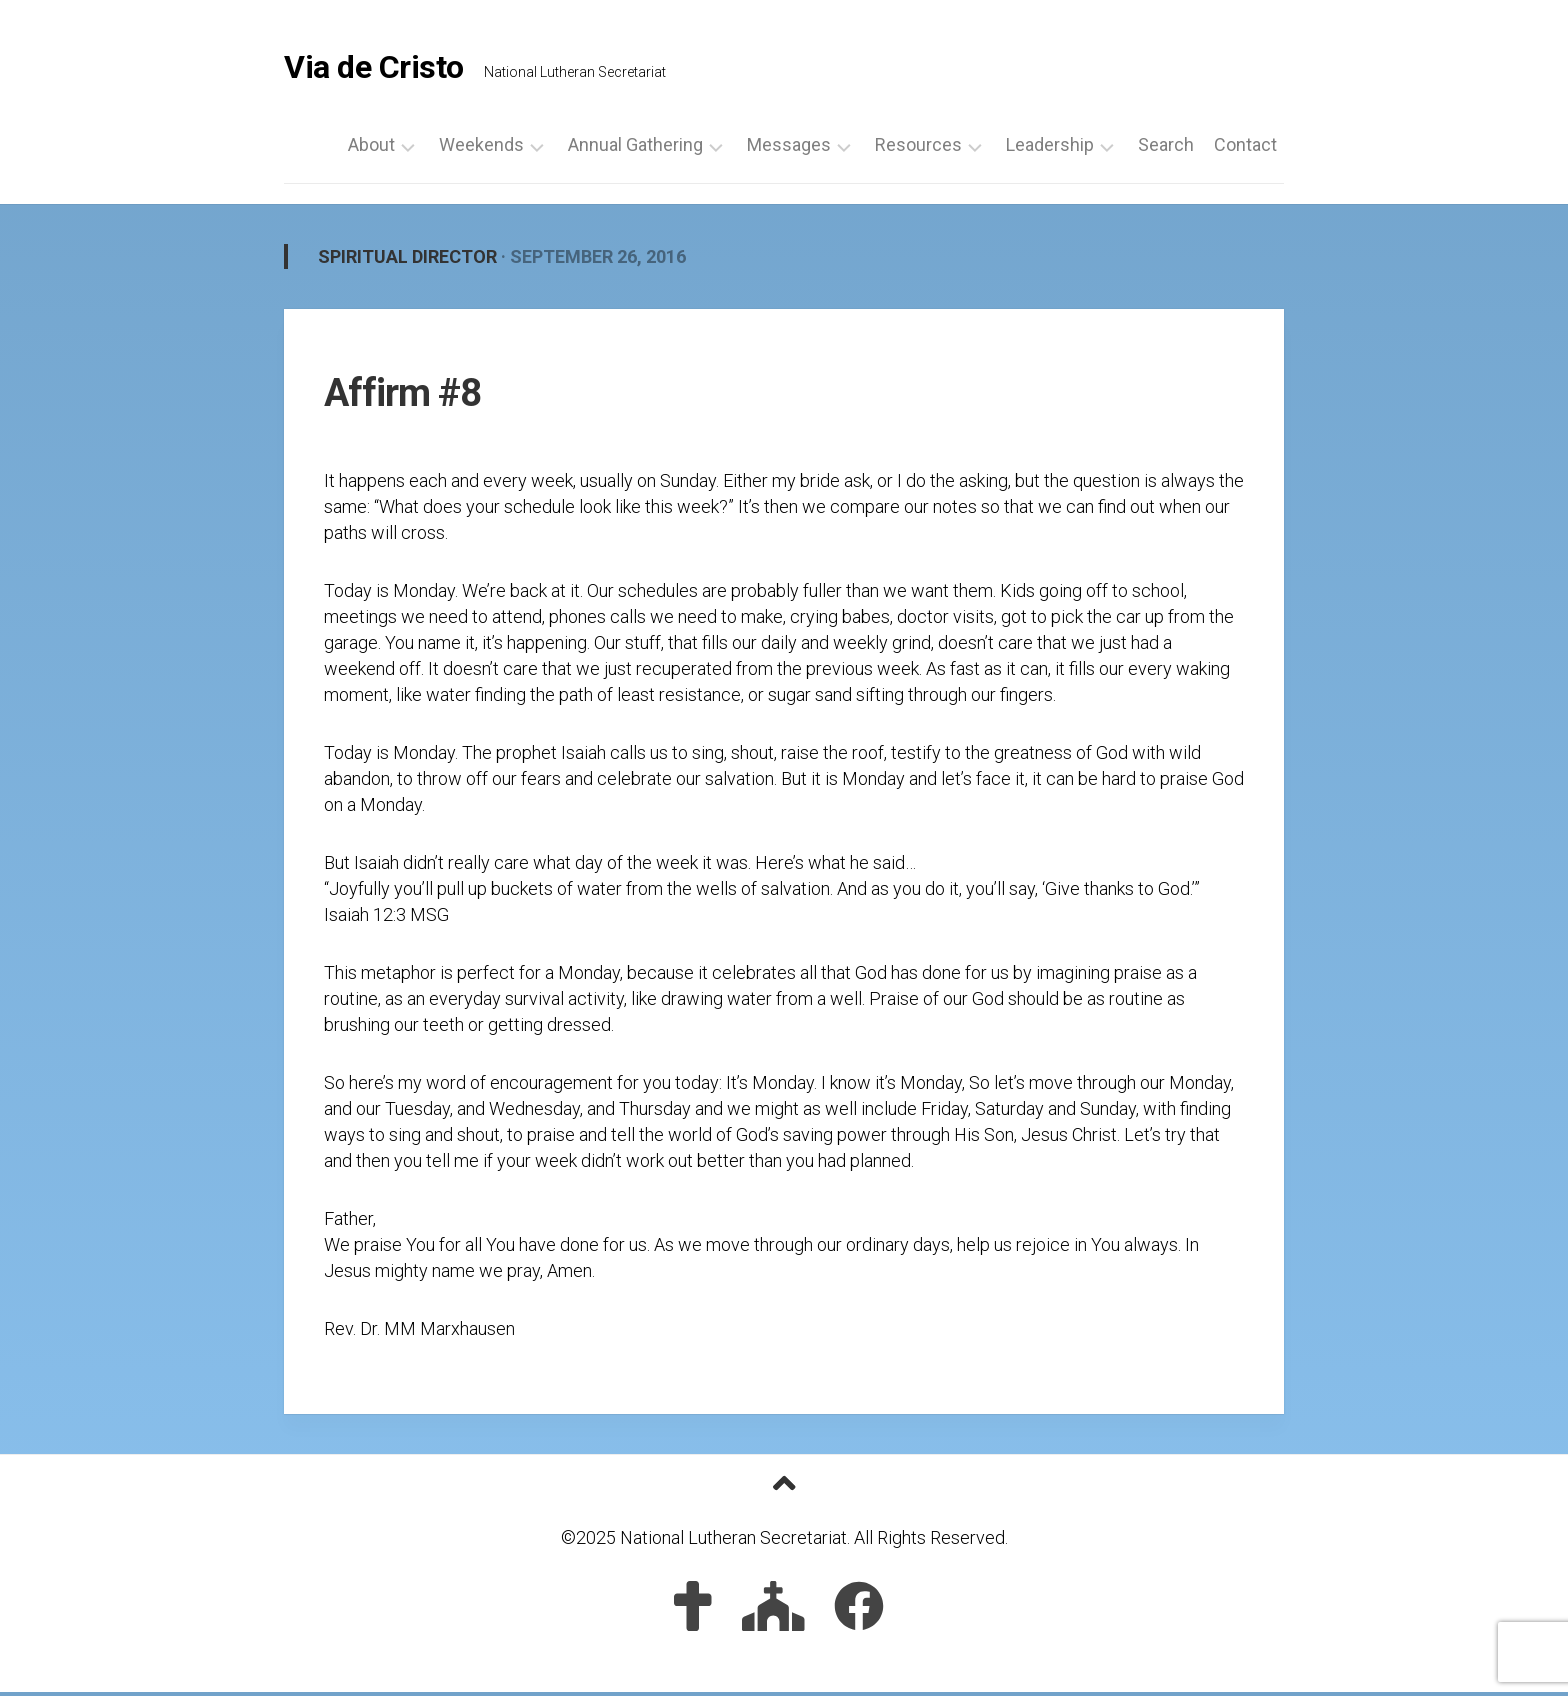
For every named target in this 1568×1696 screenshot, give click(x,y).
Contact (1245, 149)
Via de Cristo (374, 70)
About (371, 149)
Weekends (481, 149)
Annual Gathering (635, 149)
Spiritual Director (407, 260)
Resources (918, 149)
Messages (789, 149)
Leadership (1050, 149)
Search (1166, 149)
